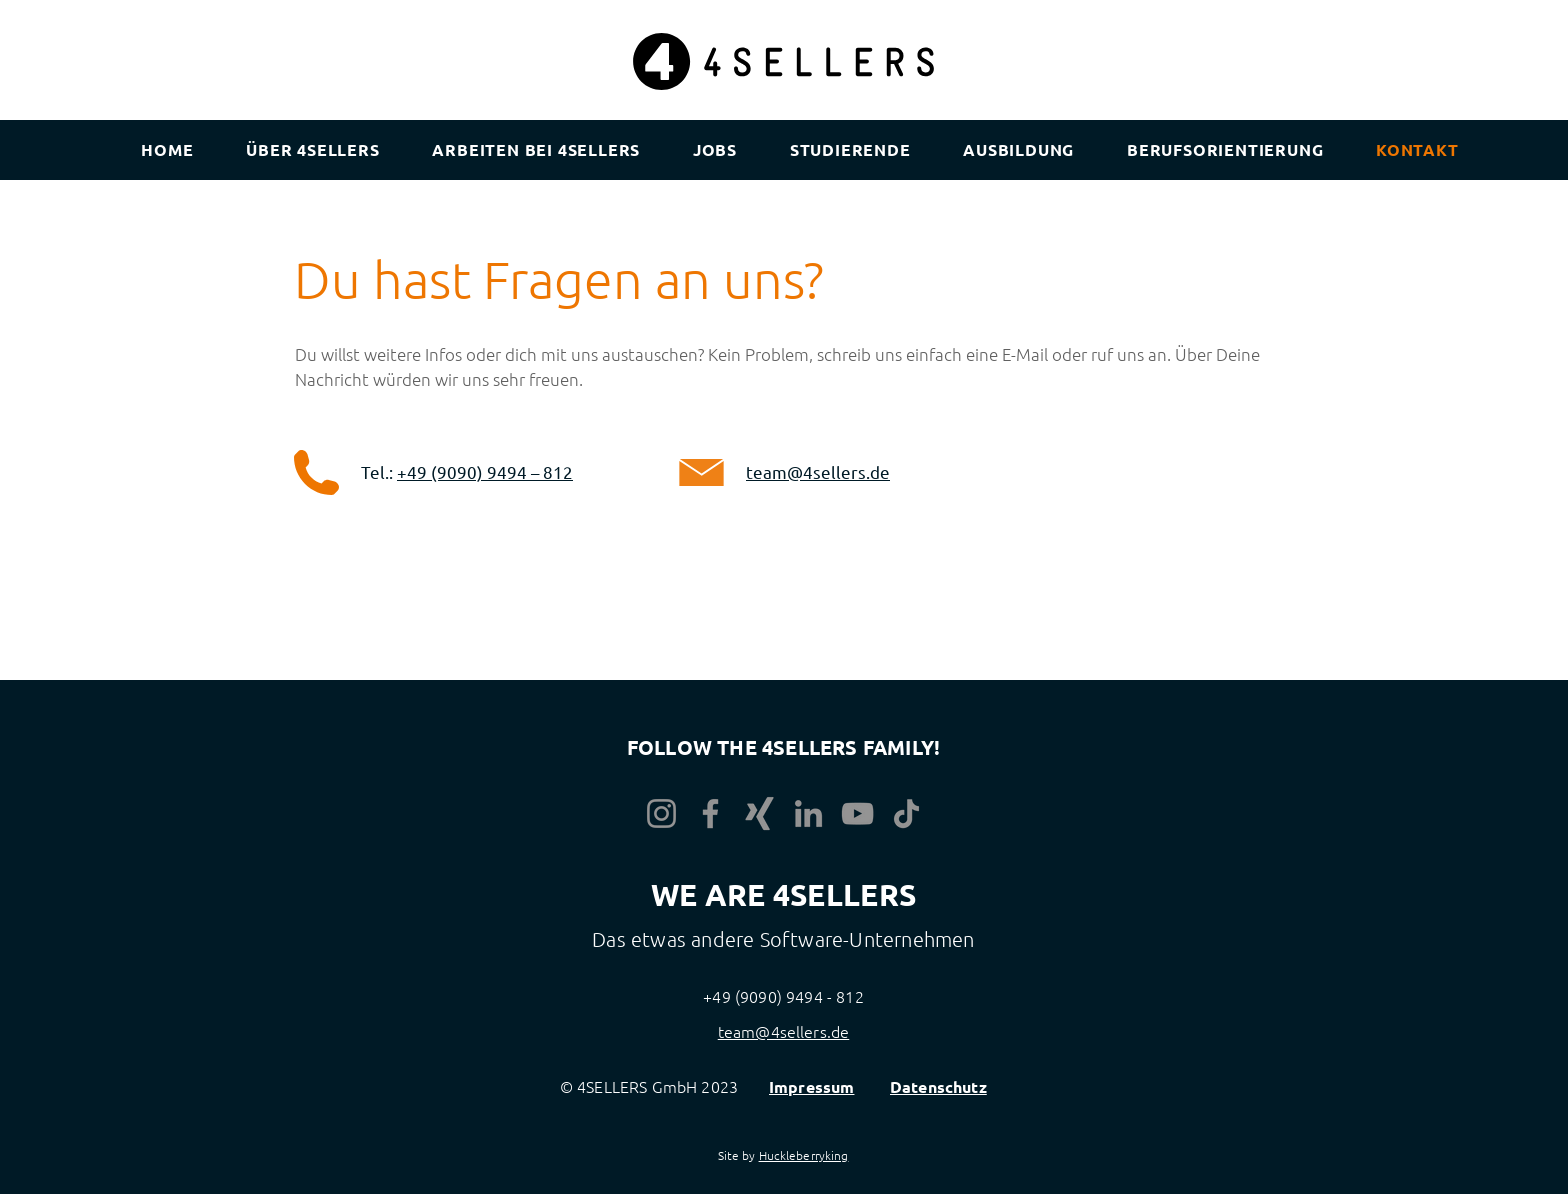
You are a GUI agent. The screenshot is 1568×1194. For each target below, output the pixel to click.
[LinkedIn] (808, 813)
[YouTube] (857, 813)
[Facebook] (710, 813)
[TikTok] (906, 813)
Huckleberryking (804, 1155)
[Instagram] (661, 813)
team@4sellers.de (818, 471)
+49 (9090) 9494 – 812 (485, 471)
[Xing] (759, 813)
